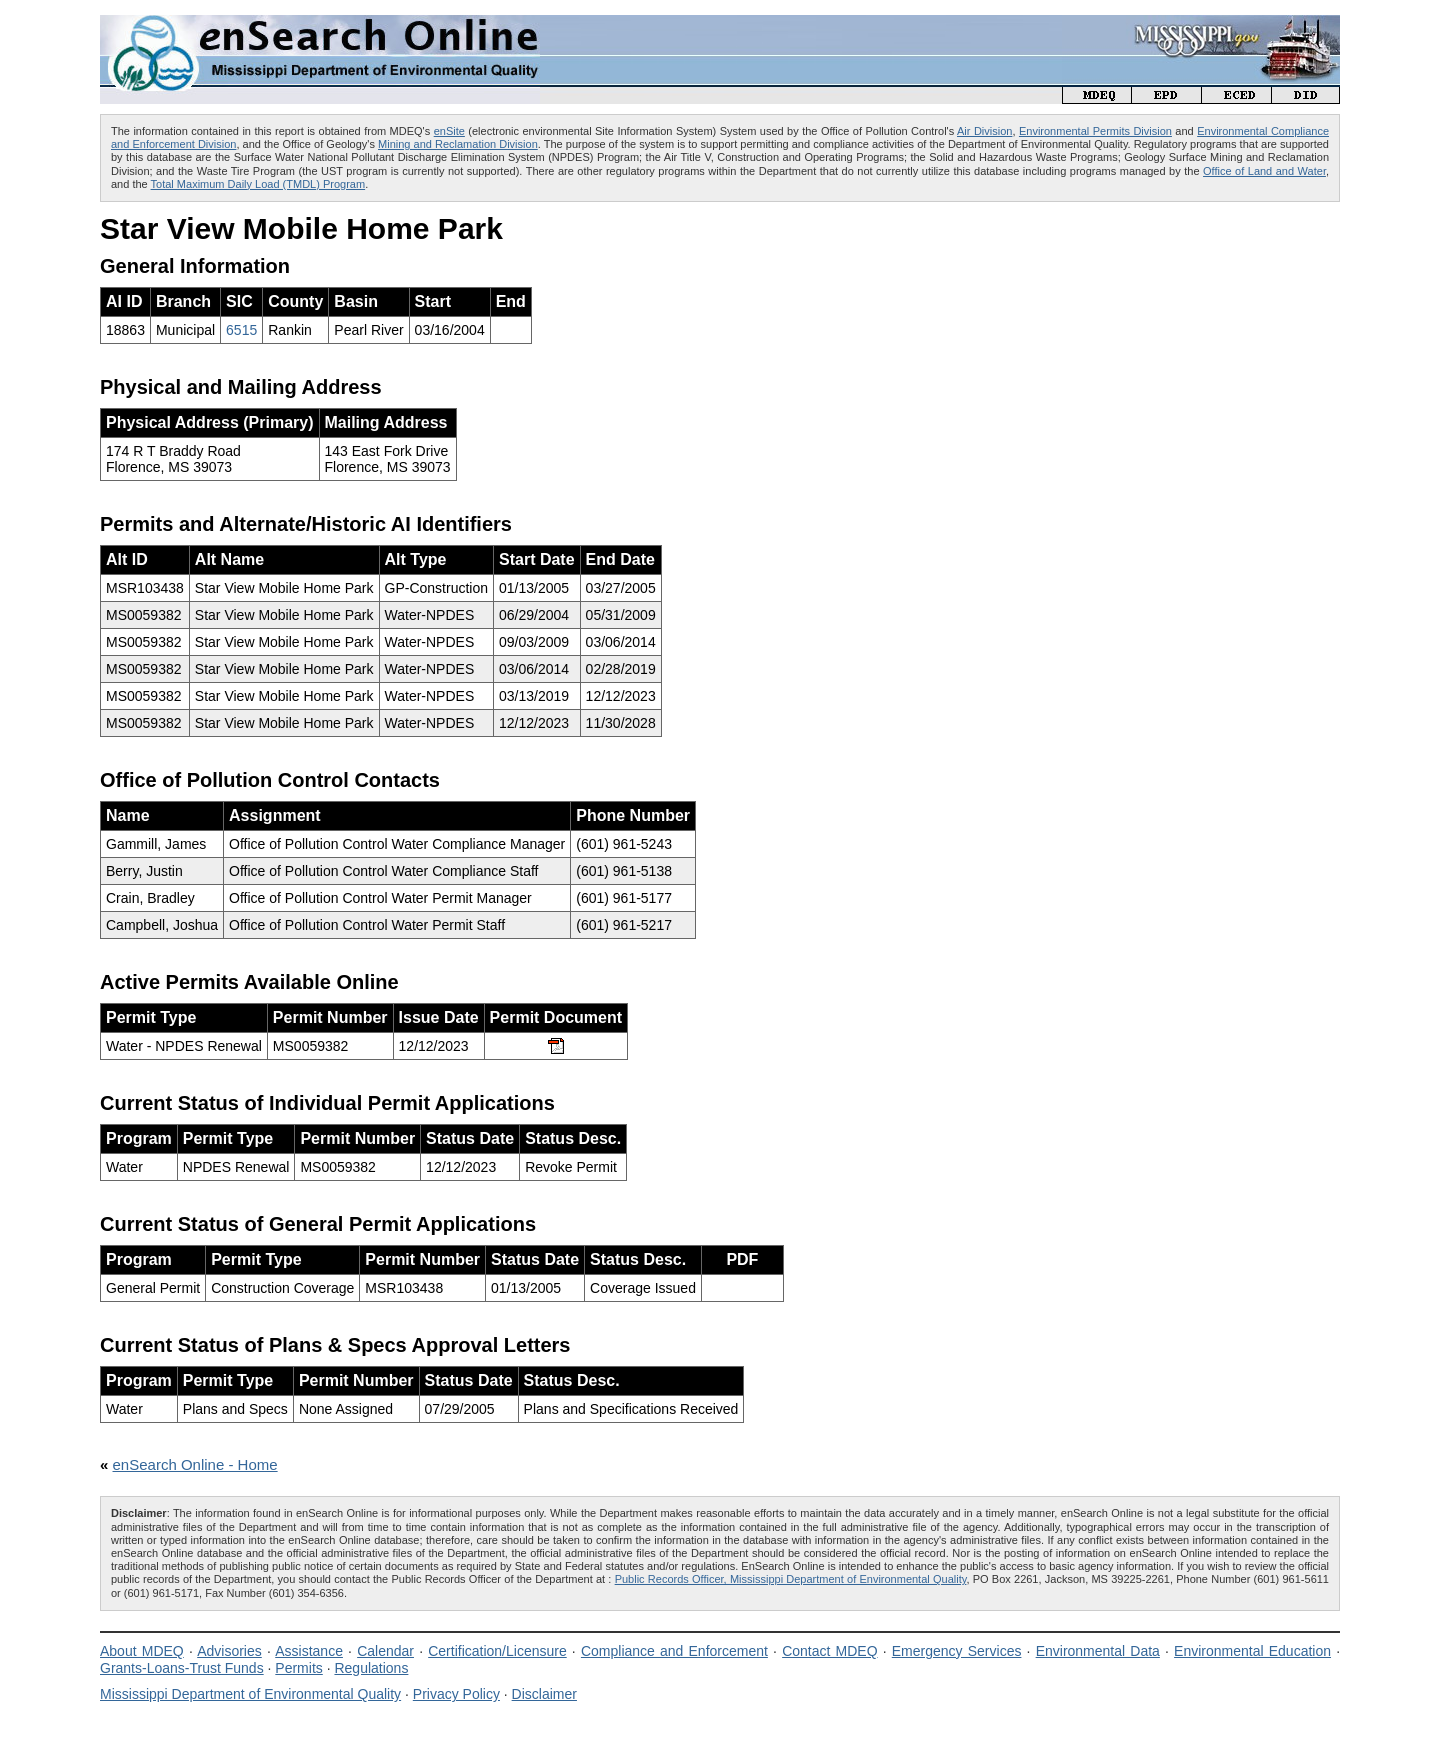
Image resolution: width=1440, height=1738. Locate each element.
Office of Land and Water (1264, 171)
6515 (241, 330)
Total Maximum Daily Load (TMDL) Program (258, 184)
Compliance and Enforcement (674, 1651)
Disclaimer (544, 1694)
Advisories (229, 1651)
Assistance (309, 1651)
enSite (449, 131)
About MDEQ (142, 1651)
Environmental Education (1252, 1651)
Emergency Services (957, 1651)
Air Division (984, 131)
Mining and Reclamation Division (458, 144)
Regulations (371, 1668)
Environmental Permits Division (1095, 131)
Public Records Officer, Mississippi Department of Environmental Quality (791, 1579)
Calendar (385, 1651)
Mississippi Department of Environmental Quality (250, 1694)
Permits (298, 1668)
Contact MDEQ (829, 1651)
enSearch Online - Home (195, 1464)
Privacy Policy (456, 1694)
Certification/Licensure (497, 1651)
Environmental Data (1098, 1651)
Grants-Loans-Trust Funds (182, 1668)
